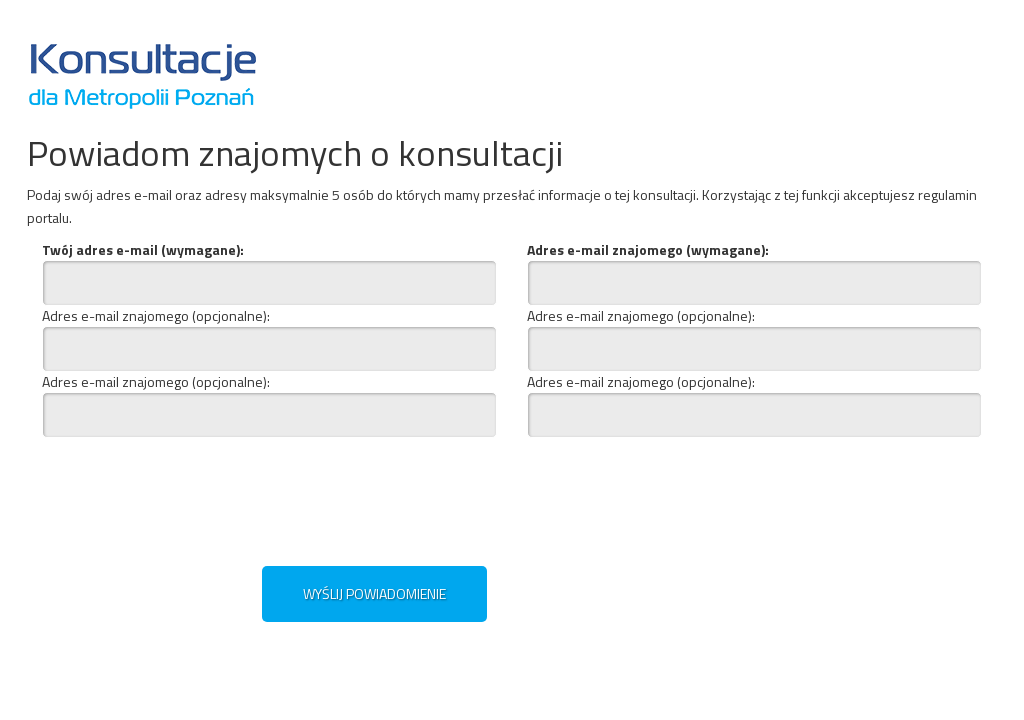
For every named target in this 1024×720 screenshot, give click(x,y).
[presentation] (345, 497)
